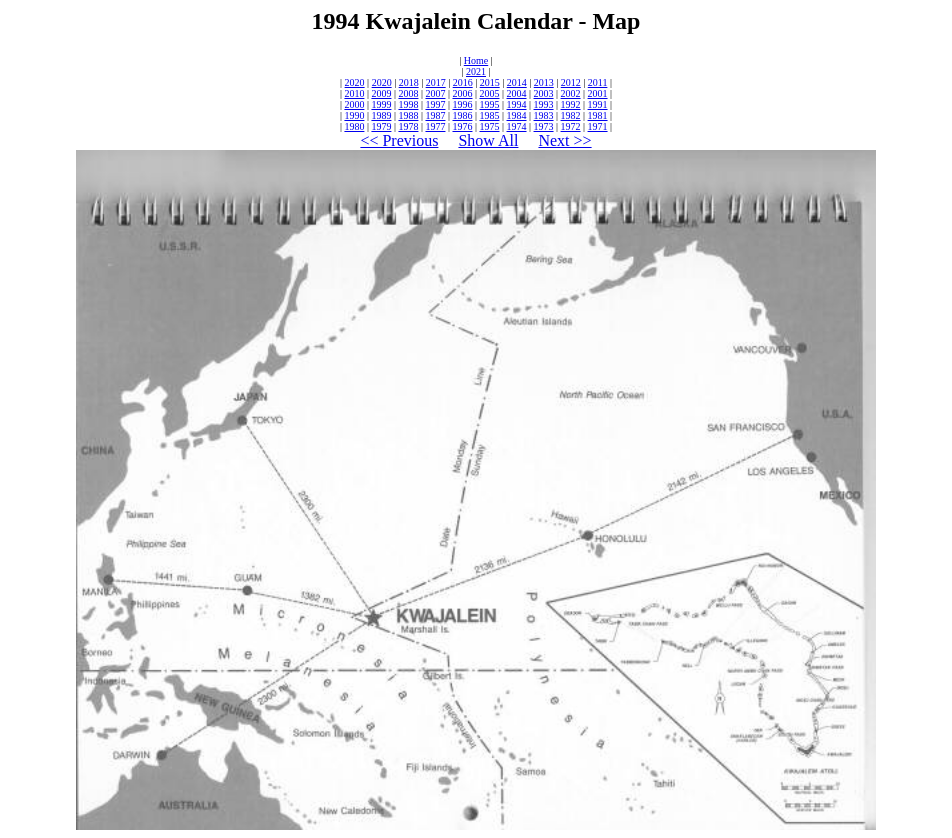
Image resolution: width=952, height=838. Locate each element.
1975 (490, 126)
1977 (435, 126)
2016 (463, 82)
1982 (571, 115)
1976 (462, 126)
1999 (381, 104)
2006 (462, 93)
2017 (436, 82)
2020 (355, 82)
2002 (571, 93)
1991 (598, 104)
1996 (462, 104)
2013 (544, 82)
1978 (408, 126)
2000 (354, 104)
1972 (571, 126)
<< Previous (399, 140)
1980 (354, 126)
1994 (517, 104)
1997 (435, 104)
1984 (517, 115)
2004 (517, 93)
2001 (598, 93)
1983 (544, 115)
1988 (408, 115)
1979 (381, 126)
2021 (476, 71)
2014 (517, 82)
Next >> (564, 140)
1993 (544, 104)
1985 (490, 115)
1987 (435, 115)
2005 (490, 93)
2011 (598, 82)
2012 (571, 82)
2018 (409, 82)
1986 (462, 115)
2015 (490, 82)
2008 (408, 93)
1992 (571, 104)
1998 (408, 104)
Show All (488, 140)
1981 (598, 115)
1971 (598, 126)
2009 (381, 93)
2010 (354, 93)
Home (476, 60)
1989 (381, 115)
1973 (544, 126)
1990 (354, 115)
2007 (435, 93)
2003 (544, 93)
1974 (517, 126)
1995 (490, 104)
